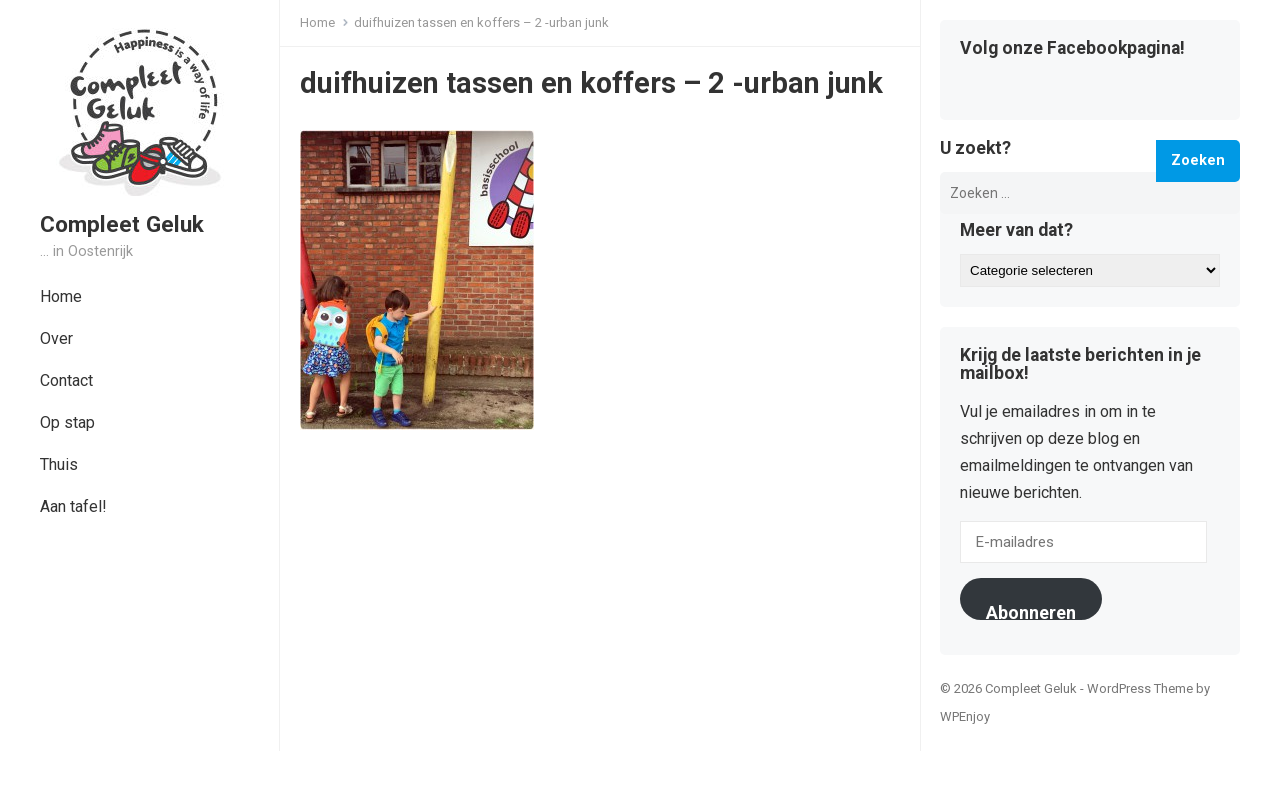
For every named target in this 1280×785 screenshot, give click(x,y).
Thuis (59, 464)
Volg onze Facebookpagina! (1072, 49)
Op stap (67, 422)
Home (61, 296)
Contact (66, 380)
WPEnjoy (965, 716)
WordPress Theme (1140, 688)
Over (56, 338)
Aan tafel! (73, 506)
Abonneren (1031, 611)
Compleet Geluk (122, 224)
